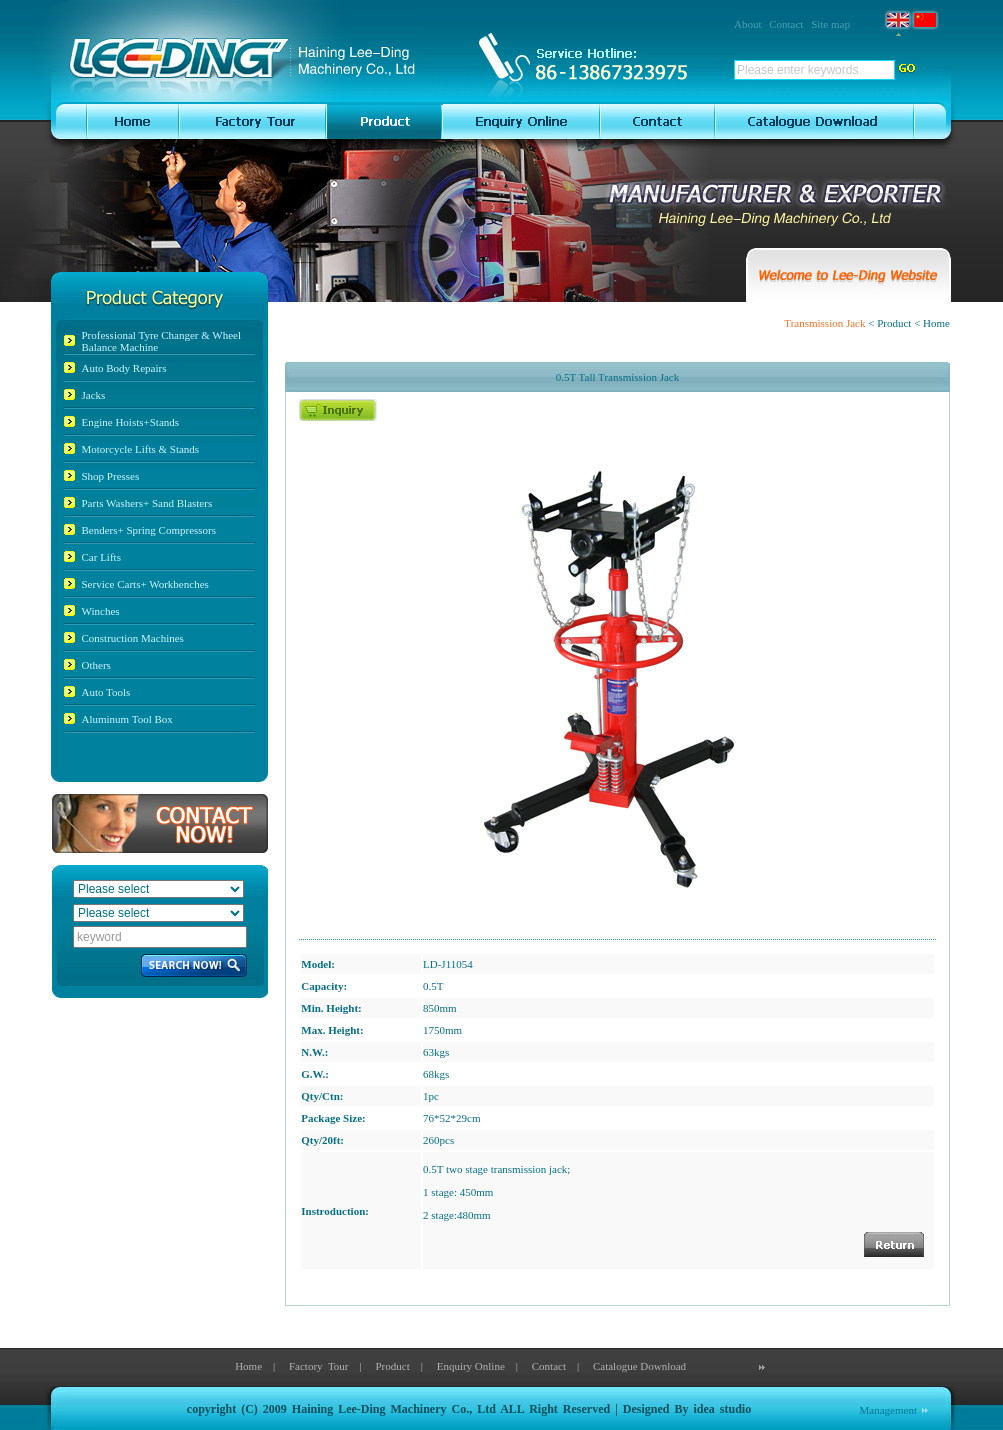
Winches (101, 611)
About (748, 24)
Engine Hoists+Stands (131, 422)
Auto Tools (106, 692)
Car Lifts (101, 557)
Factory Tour (319, 1366)
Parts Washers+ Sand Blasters (147, 503)
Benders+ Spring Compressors (149, 530)
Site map (830, 24)
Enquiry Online (471, 1366)
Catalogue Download (639, 1366)
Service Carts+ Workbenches (145, 584)
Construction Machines (133, 638)
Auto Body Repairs (124, 368)
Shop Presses (111, 476)
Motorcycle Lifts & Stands (141, 449)
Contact (786, 24)
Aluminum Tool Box (127, 719)
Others (96, 665)
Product (392, 1366)
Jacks (94, 395)
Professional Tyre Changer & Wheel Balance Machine (162, 341)
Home (248, 1366)
